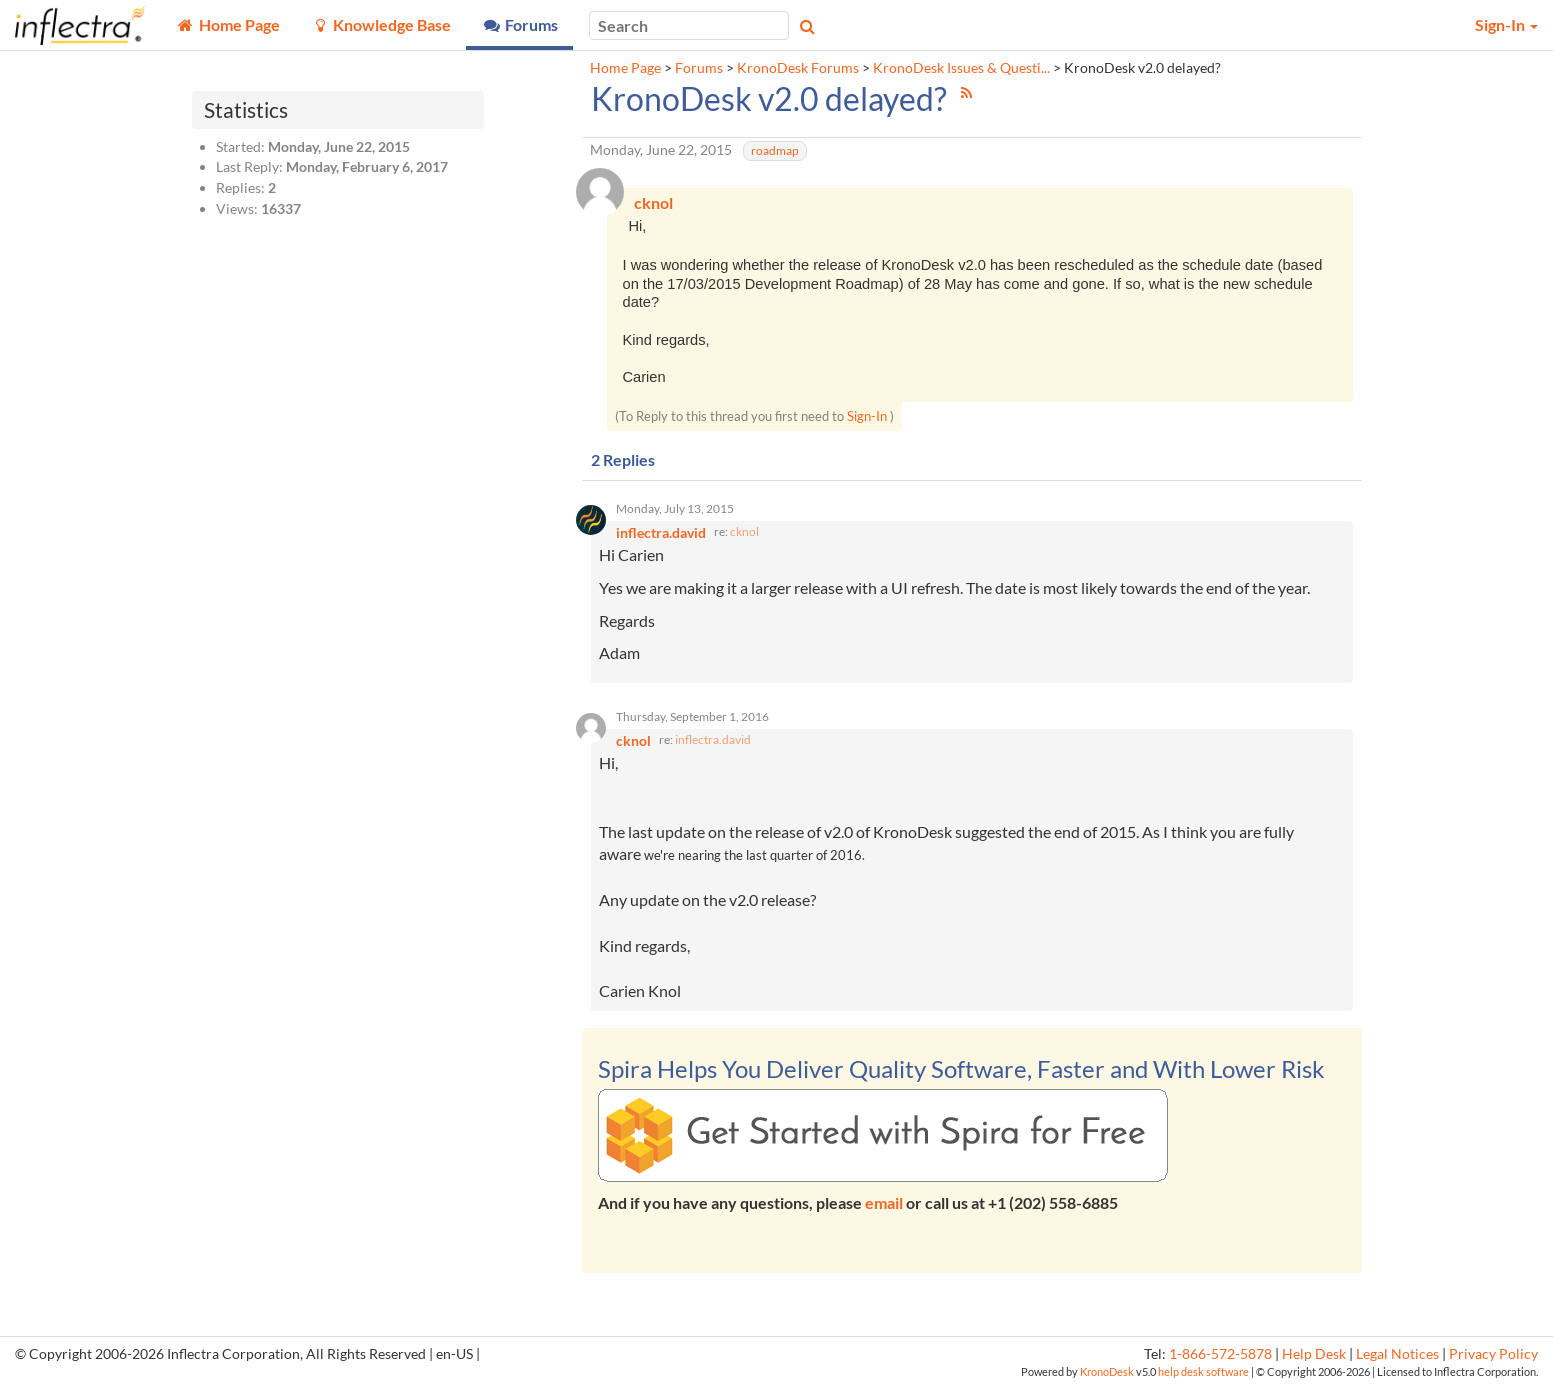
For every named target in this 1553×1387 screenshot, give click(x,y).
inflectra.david (713, 739)
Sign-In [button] (1506, 24)
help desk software (1203, 1371)
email (884, 1202)
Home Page (625, 68)
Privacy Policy (1493, 1354)
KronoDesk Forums (798, 68)
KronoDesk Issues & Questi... (961, 68)
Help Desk (1314, 1354)
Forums (699, 68)
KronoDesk (1107, 1371)
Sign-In (867, 416)
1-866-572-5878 (1220, 1354)
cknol (744, 531)
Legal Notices (1397, 1354)
